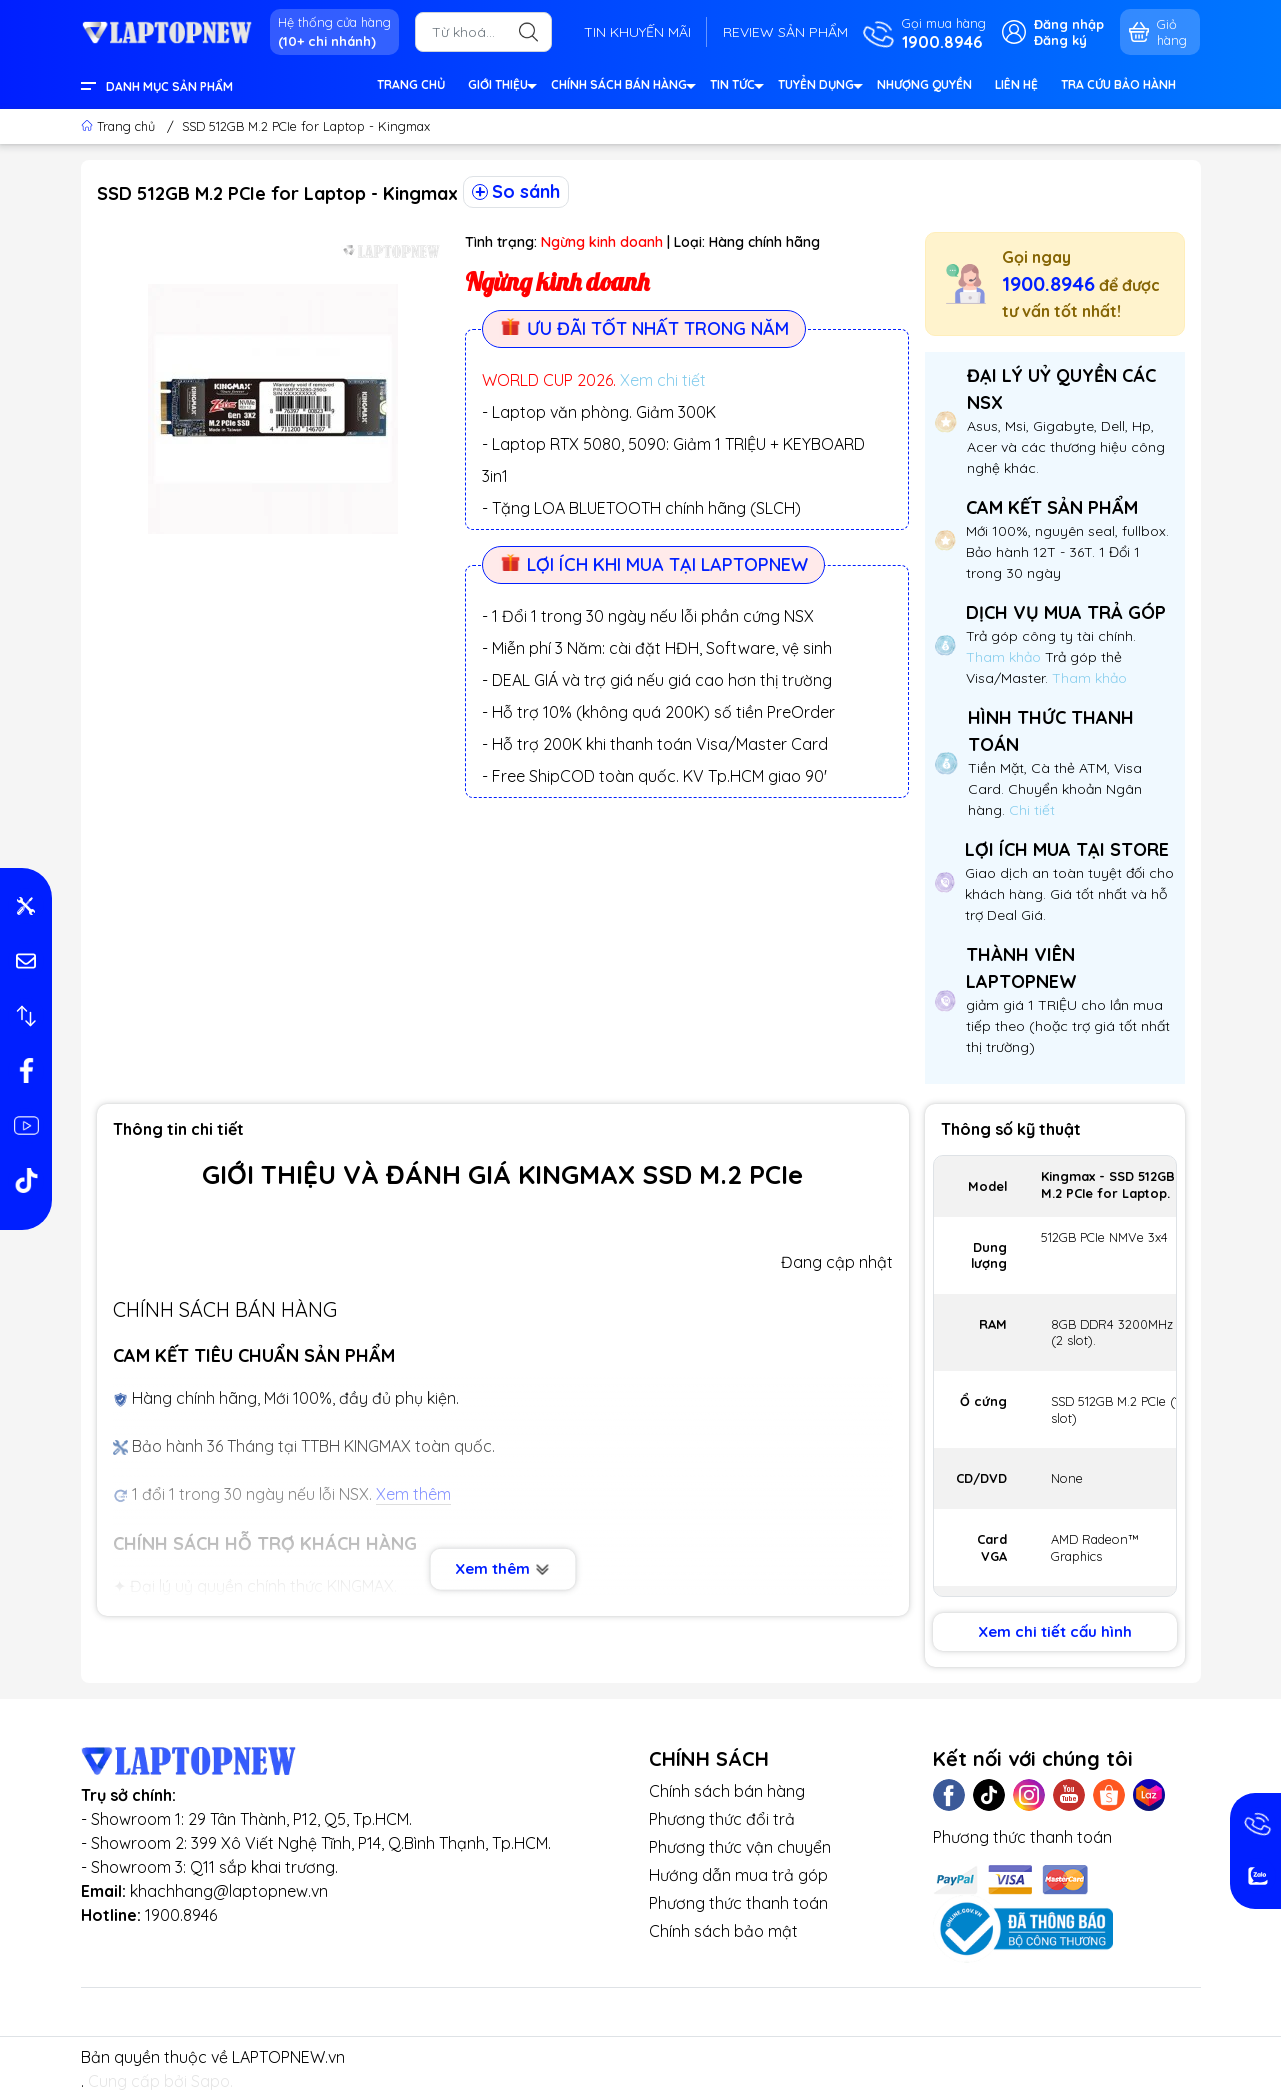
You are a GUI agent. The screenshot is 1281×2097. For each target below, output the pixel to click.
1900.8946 (1048, 283)
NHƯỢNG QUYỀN (924, 84)
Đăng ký (1060, 40)
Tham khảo (1005, 657)
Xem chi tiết (663, 380)
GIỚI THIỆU (501, 87)
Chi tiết (1030, 810)
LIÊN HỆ (1016, 84)
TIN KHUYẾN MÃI (637, 32)
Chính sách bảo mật (723, 1931)
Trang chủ (120, 126)
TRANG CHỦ (411, 84)
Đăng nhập (1069, 24)
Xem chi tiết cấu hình (1055, 1631)
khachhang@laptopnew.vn (229, 1891)
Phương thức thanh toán (738, 1903)
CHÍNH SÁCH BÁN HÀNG (622, 87)
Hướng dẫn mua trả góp (738, 1875)
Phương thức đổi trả (722, 1819)
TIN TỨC (736, 87)
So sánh (516, 191)
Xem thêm (502, 1568)
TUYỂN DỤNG (819, 87)
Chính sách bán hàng (727, 1791)
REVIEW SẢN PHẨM (785, 32)
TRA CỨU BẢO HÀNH (1118, 84)
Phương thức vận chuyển (740, 1847)
